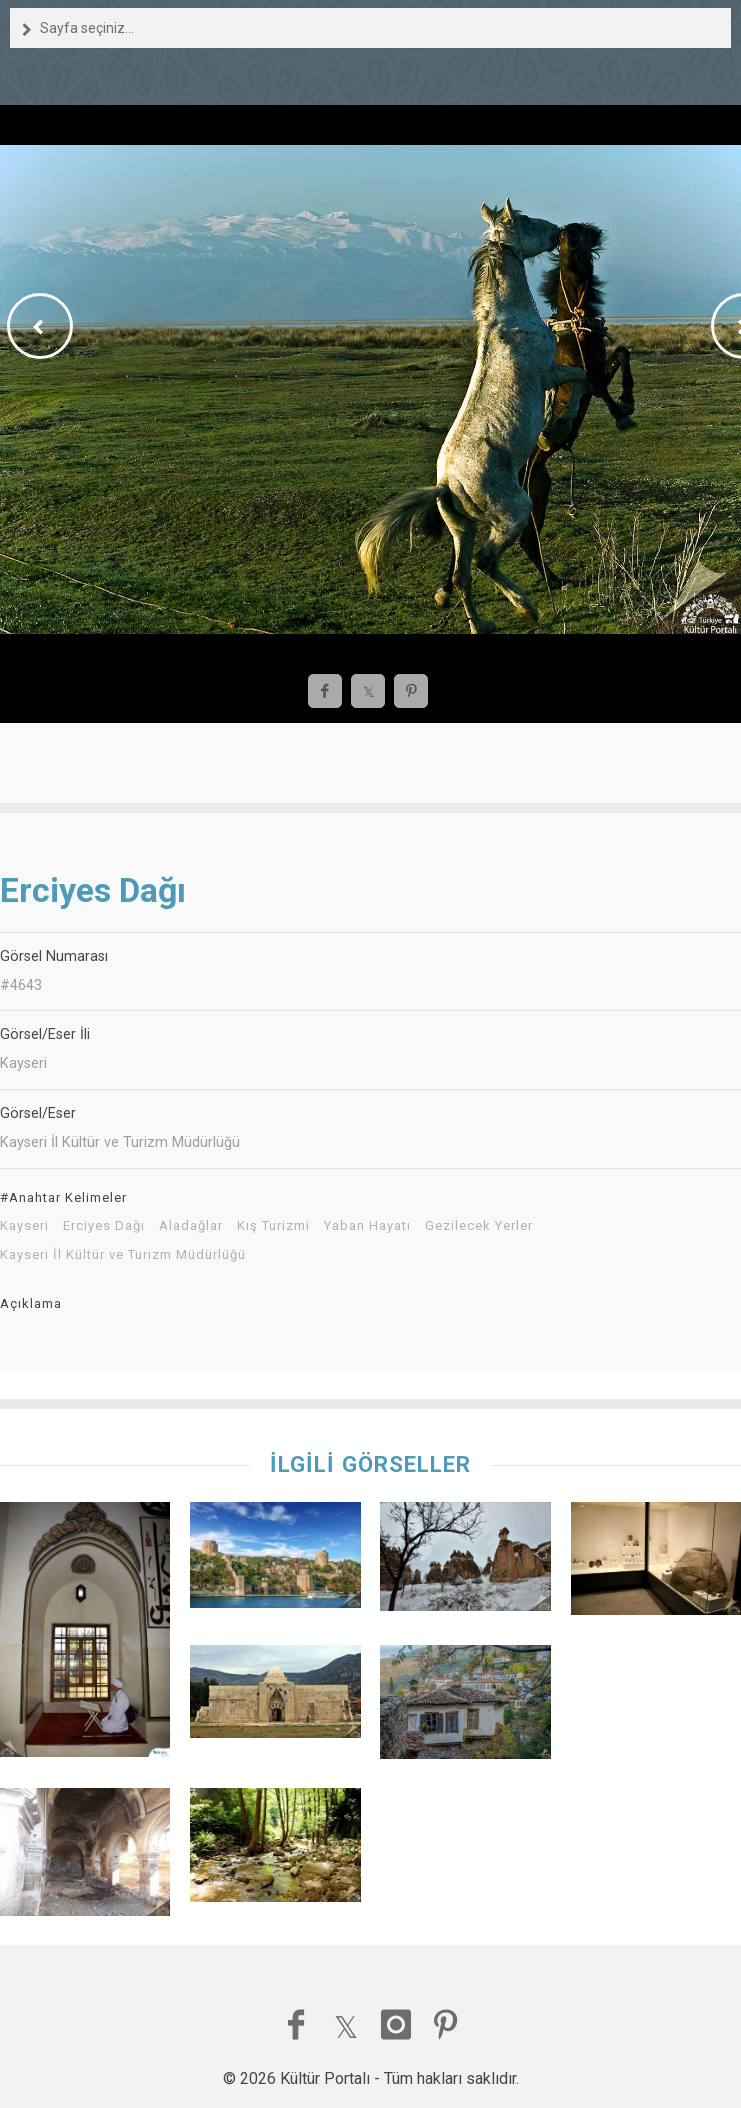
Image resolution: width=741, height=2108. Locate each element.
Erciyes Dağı (104, 1226)
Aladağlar (191, 1226)
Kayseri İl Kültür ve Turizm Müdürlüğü (123, 1255)
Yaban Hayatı (367, 1226)
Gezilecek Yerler (479, 1226)
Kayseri (24, 1226)
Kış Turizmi (273, 1226)
